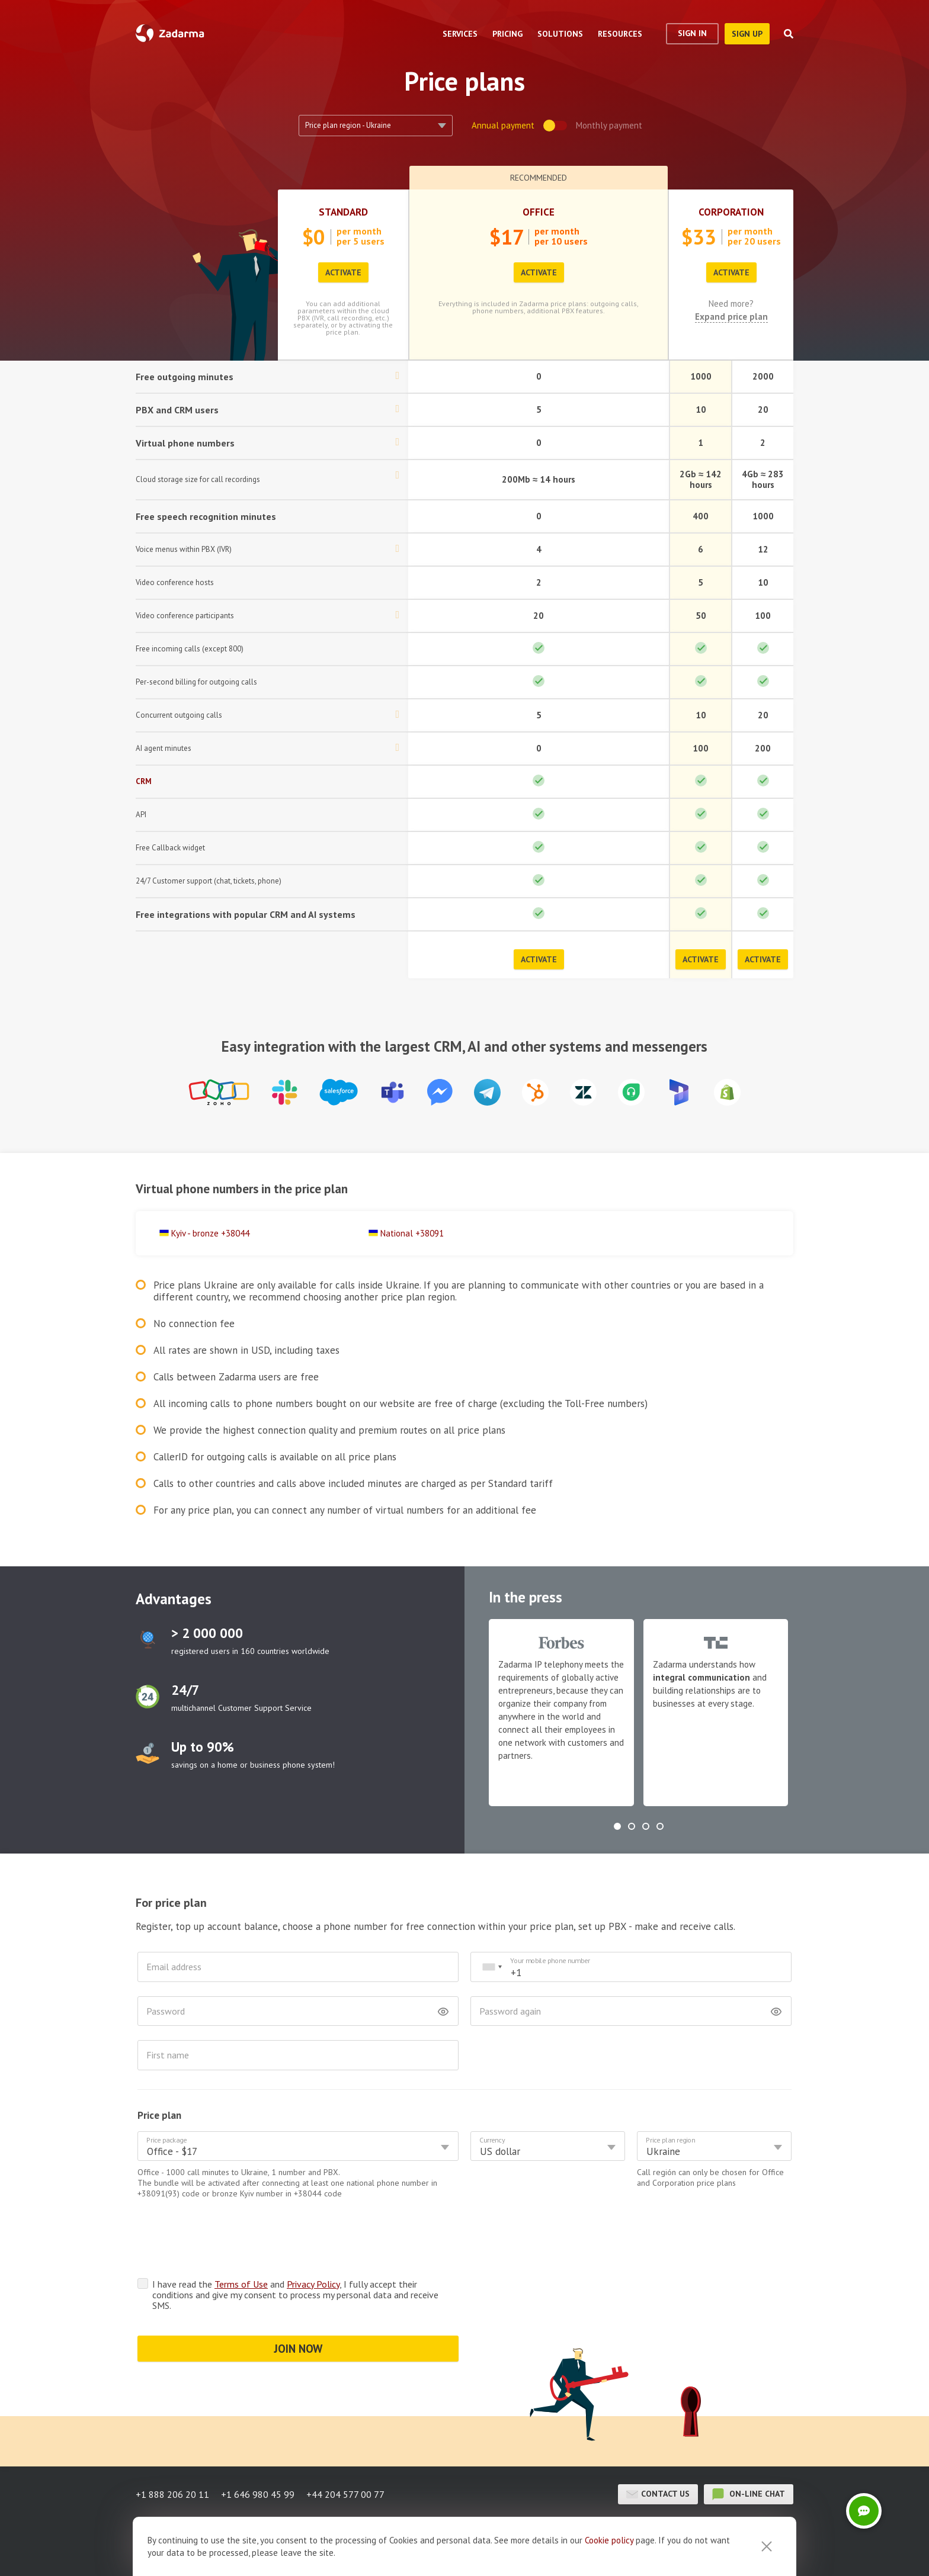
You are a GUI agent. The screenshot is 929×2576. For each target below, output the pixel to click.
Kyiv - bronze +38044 (210, 1233)
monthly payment (609, 125)
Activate (343, 272)
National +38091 (412, 1233)
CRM (144, 781)
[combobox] (491, 1967)
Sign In (692, 33)
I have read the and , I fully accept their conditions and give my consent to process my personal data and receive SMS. (295, 2295)
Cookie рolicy (609, 2540)
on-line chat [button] (748, 2494)
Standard (343, 212)
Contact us (658, 2494)
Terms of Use (241, 2284)
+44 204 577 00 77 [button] (345, 2494)
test (147, 1639)
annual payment (503, 125)
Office (539, 212)
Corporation (731, 212)
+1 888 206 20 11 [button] (172, 2494)
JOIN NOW (298, 2348)
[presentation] (227, 2241)
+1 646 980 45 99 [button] (257, 2494)
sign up (747, 33)
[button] (617, 1826)
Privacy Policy (313, 2284)
